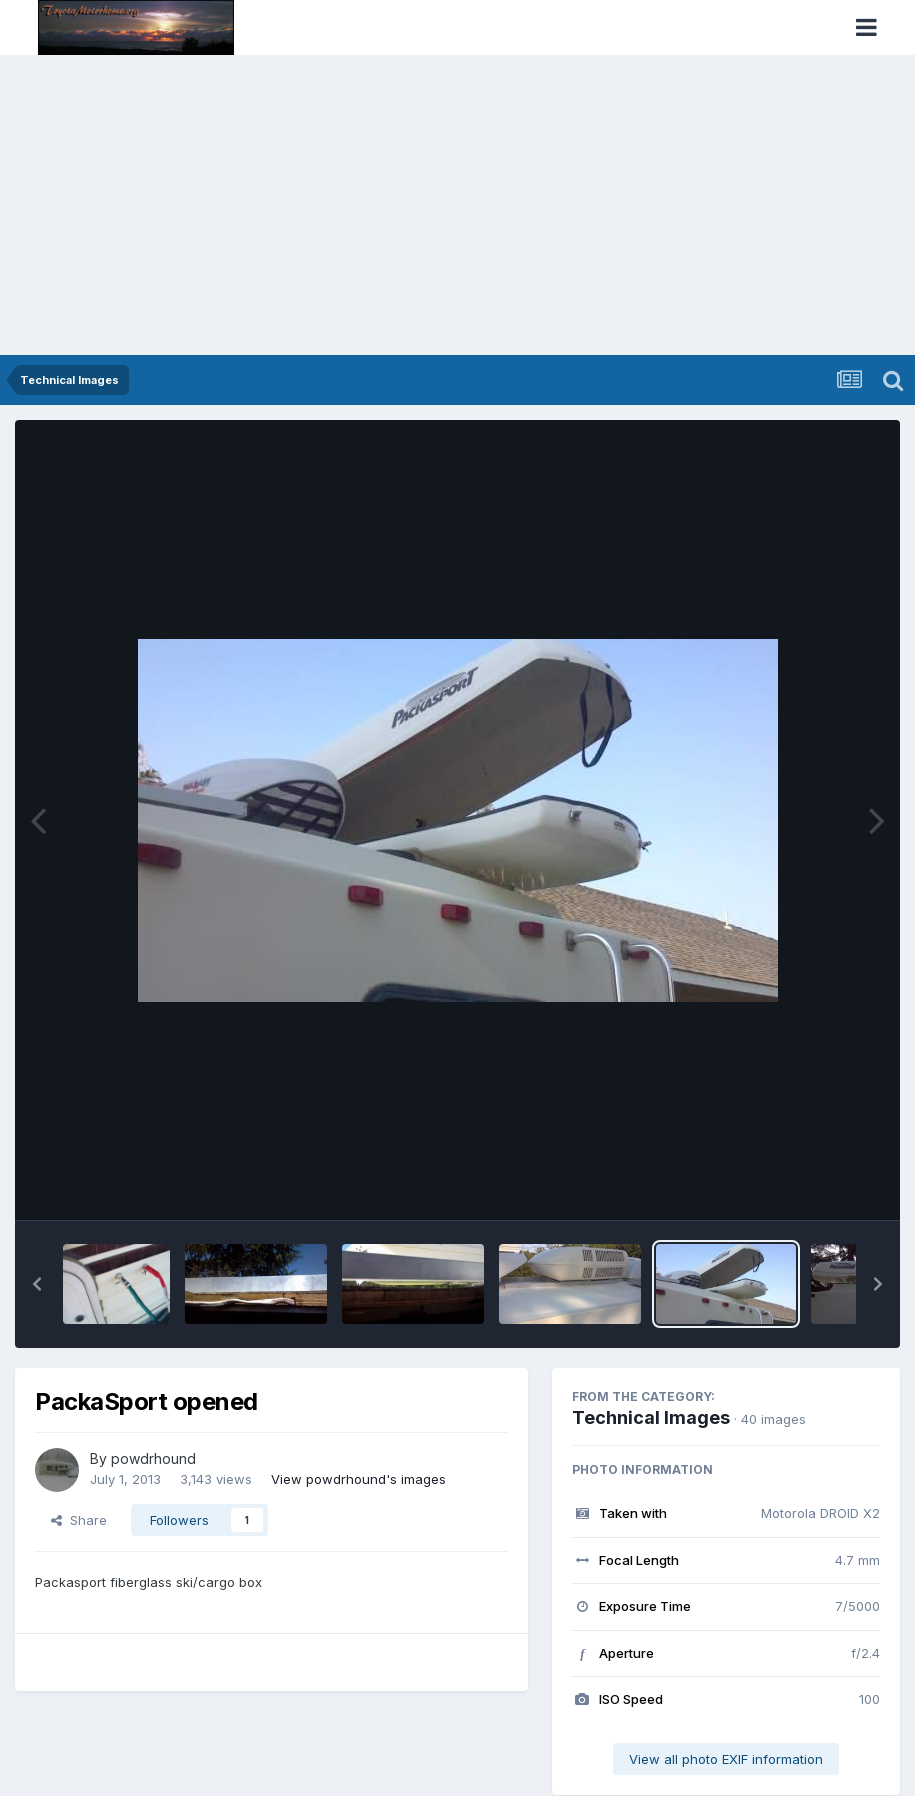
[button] (37, 1284)
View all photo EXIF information (726, 1759)
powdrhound (153, 1458)
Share (79, 1520)
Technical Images (651, 1417)
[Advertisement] (457, 205)
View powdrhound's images (358, 1479)
